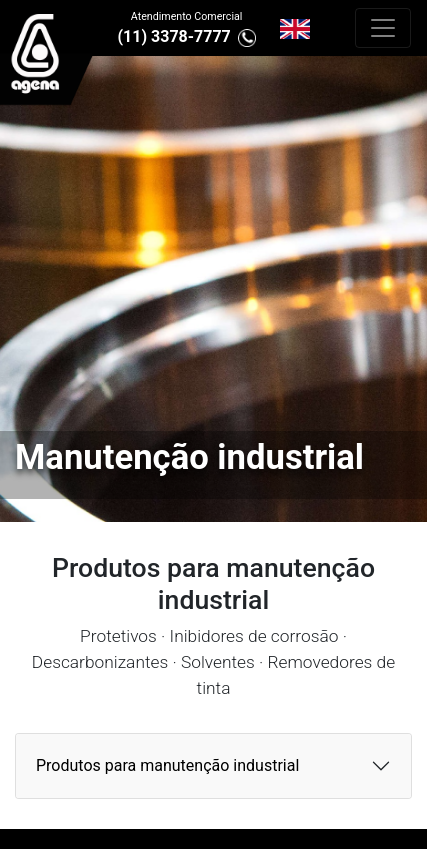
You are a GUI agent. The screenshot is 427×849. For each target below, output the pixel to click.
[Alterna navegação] (383, 28)
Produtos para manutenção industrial (167, 765)
